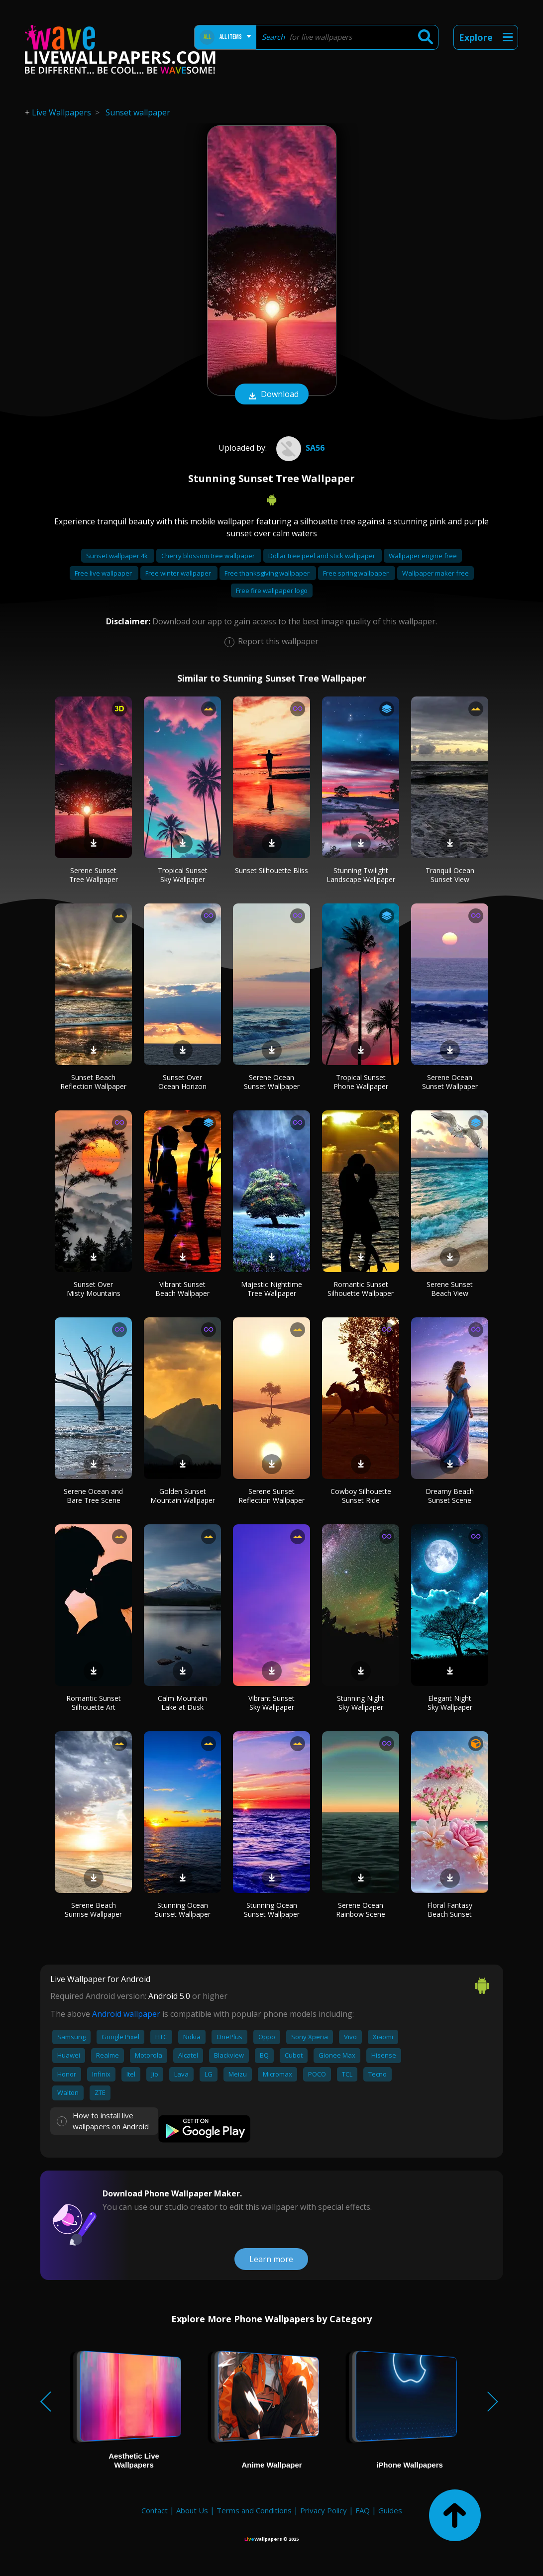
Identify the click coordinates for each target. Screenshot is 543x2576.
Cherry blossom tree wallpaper (208, 555)
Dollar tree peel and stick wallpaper (322, 555)
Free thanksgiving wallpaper (267, 573)
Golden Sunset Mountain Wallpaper (182, 1495)
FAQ (362, 2510)
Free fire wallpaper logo (272, 590)
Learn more (271, 2259)
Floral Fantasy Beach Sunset (449, 1909)
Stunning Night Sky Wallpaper (360, 1702)
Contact (154, 2510)
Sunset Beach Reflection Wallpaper (93, 1082)
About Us (192, 2510)
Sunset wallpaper (138, 112)
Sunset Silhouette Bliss (271, 870)
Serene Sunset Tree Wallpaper (93, 875)
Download (272, 395)
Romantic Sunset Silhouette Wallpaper (360, 1289)
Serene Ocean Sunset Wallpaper (272, 1082)
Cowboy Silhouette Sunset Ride (360, 1495)
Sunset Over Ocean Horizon (182, 1082)
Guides (390, 2510)
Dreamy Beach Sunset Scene (450, 1495)
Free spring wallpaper (356, 573)
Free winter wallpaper (179, 573)
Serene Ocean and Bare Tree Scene (93, 1495)
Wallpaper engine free (423, 555)
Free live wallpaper (104, 573)
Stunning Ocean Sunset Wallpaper (183, 1909)
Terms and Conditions (254, 2510)
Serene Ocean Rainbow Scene (360, 1909)
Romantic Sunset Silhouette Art (93, 1702)
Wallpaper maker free (435, 573)
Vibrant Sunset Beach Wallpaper (182, 1289)
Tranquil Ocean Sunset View (450, 875)
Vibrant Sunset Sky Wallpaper (271, 1702)
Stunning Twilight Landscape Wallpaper (360, 875)
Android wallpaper (126, 2013)
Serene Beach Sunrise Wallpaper (93, 1909)
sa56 (299, 447)
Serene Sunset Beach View (450, 1289)
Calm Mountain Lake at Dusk (182, 1702)
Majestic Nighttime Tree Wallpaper (271, 1289)
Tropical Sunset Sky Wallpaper (183, 875)
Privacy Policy (323, 2510)
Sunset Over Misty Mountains (93, 1289)
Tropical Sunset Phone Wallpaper (360, 1082)
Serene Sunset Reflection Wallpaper (271, 1495)
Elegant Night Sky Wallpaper (450, 1702)
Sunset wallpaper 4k (117, 555)
